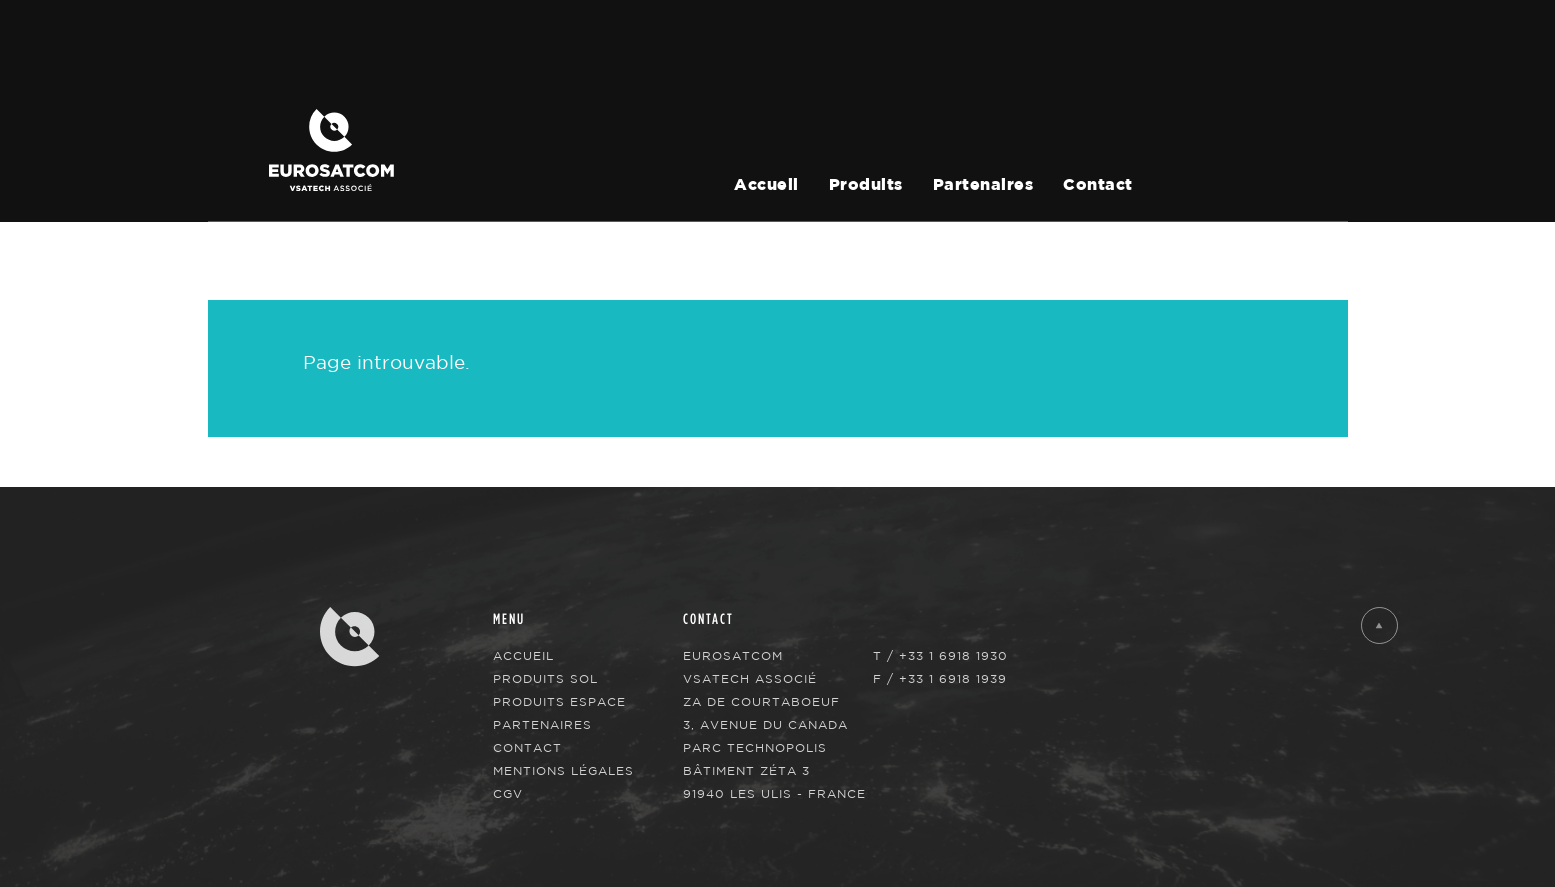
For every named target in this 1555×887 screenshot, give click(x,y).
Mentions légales (563, 770)
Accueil (766, 185)
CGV (508, 793)
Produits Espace (559, 701)
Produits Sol (545, 678)
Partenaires (983, 185)
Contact (1098, 185)
